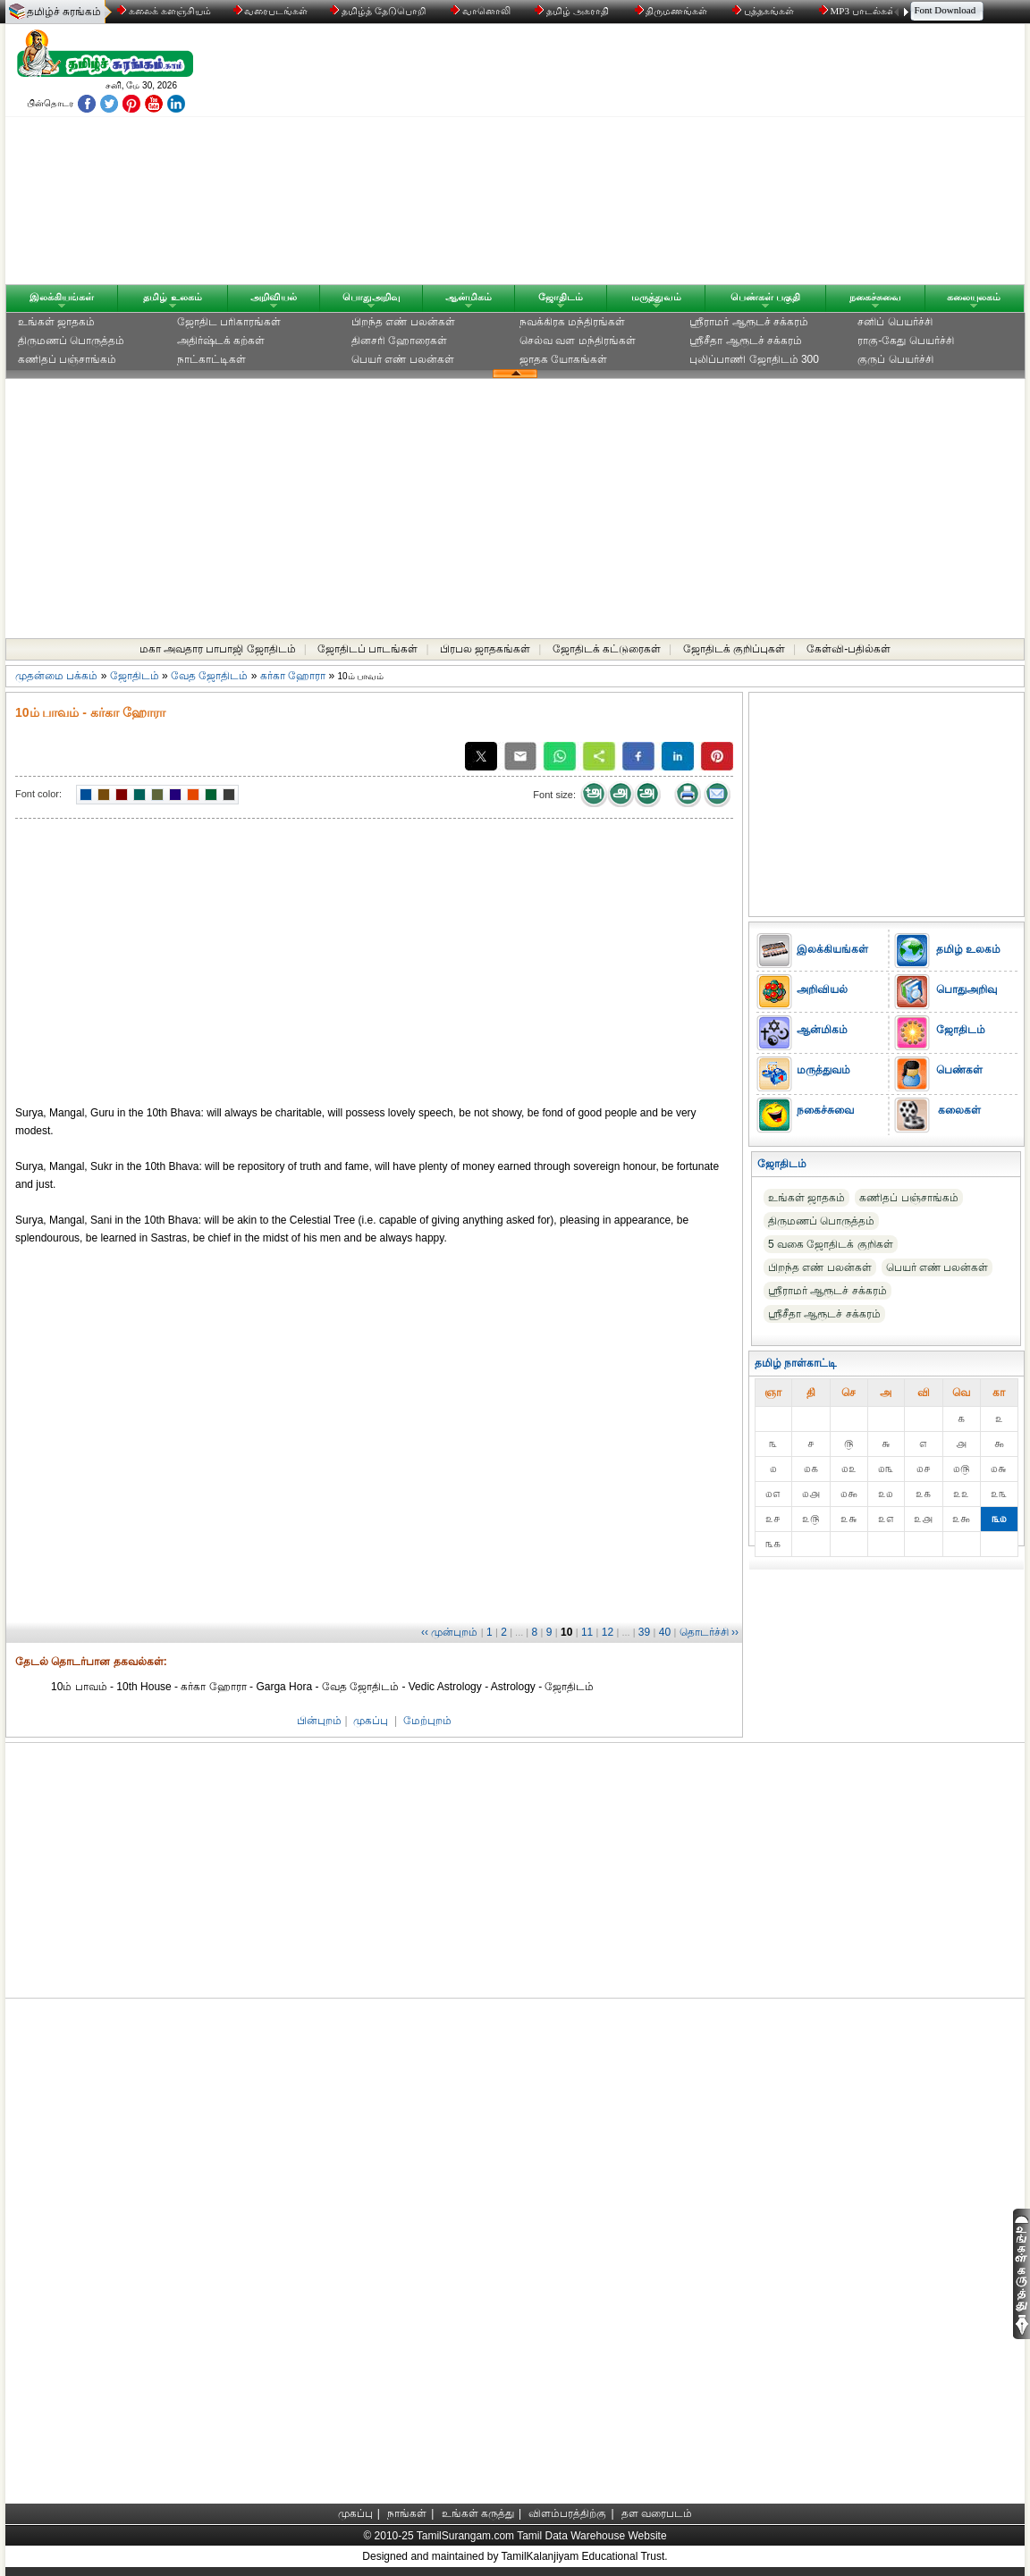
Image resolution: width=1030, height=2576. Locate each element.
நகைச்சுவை (875, 296)
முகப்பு (370, 1720)
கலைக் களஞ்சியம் (164, 10)
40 (665, 1632)
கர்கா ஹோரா (292, 675)
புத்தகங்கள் (764, 10)
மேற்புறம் (427, 1720)
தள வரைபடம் (656, 2513)
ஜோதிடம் (560, 296)
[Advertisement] (685, 158)
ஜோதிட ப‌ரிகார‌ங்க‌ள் (229, 322)
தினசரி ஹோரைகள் (399, 340)
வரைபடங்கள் (269, 10)
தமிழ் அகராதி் (573, 10)
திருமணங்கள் (673, 10)
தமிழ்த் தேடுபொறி (378, 10)
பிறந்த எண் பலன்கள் (403, 322)
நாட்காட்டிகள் (211, 359)
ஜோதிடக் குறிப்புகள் (734, 649)
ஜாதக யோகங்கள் (563, 359)
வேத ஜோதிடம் (209, 675)
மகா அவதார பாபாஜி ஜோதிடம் (217, 649)
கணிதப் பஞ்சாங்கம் (67, 359)
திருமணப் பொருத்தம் (71, 340)
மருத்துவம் (656, 296)
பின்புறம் (319, 1720)
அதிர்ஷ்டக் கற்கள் (221, 340)
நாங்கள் (406, 2513)
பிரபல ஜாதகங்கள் (485, 649)
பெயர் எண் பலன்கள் (402, 359)
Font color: (38, 793)
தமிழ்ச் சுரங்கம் (64, 11)
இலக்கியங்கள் (62, 296)
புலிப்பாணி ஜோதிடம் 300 (754, 359)
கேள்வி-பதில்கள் (848, 649)
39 (644, 1632)
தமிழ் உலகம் (172, 296)
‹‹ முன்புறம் (449, 1632)
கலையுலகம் (973, 296)
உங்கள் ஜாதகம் (56, 322)
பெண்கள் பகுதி (765, 296)
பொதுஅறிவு (371, 296)
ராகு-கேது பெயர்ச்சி (905, 340)
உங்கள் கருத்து (478, 2513)
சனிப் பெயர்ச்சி (894, 322)
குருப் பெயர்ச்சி (895, 359)
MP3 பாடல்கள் (859, 10)
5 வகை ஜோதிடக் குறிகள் (830, 1244)
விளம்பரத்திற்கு (567, 2513)
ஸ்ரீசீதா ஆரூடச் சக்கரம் (745, 340)
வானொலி (482, 10)
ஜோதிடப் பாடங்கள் (367, 649)
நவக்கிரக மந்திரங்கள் (572, 322)
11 (587, 1632)
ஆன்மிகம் (468, 296)
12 (607, 1632)
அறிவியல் (273, 296)
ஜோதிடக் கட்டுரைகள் (607, 649)
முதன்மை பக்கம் (56, 675)
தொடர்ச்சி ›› (709, 1632)
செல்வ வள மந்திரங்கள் (577, 340)
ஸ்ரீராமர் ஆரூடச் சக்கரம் (748, 322)
